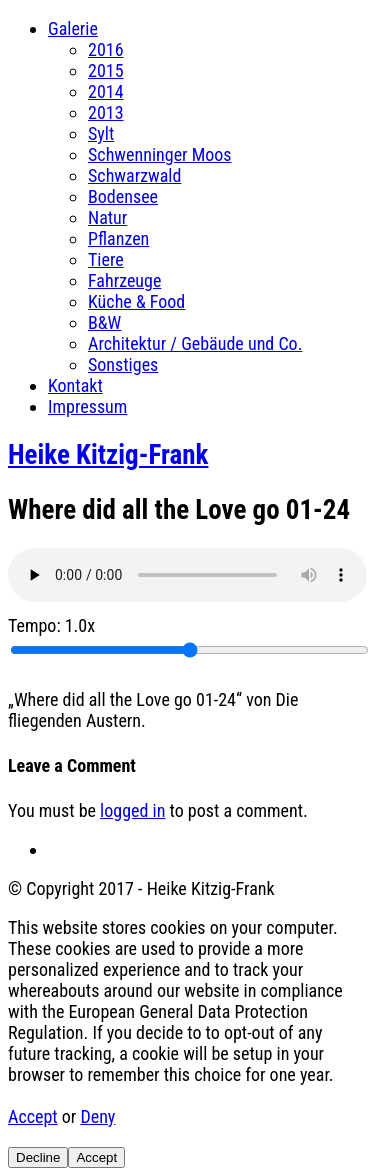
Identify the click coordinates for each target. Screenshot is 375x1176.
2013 (106, 112)
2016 (106, 49)
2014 (106, 91)
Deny (97, 1116)
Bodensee (123, 196)
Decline (38, 1157)
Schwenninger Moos (160, 154)
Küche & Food (136, 301)
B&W (104, 322)
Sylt (101, 133)
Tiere (106, 259)
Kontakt (75, 385)
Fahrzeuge (124, 280)
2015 (106, 70)
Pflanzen (118, 238)
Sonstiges (123, 364)
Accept (33, 1116)
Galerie (73, 28)
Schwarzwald (134, 175)
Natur (107, 217)
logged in (132, 810)
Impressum (87, 406)
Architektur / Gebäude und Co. (195, 343)
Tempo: (51, 625)
